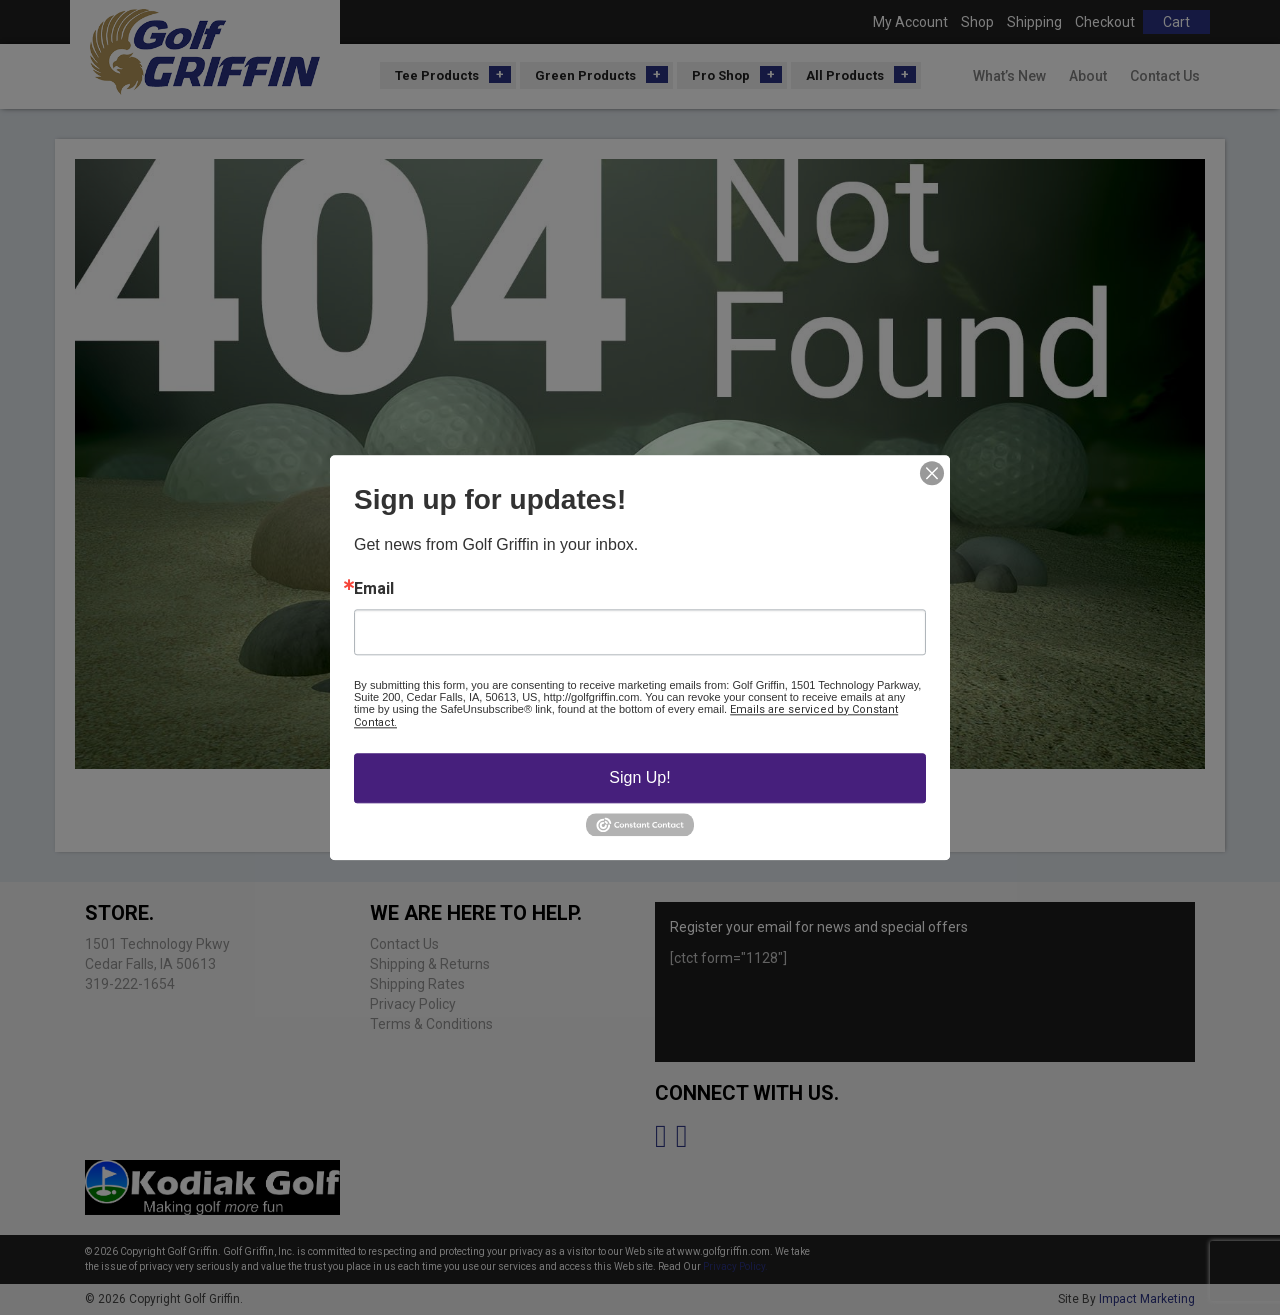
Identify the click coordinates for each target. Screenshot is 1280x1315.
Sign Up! (639, 777)
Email (374, 589)
